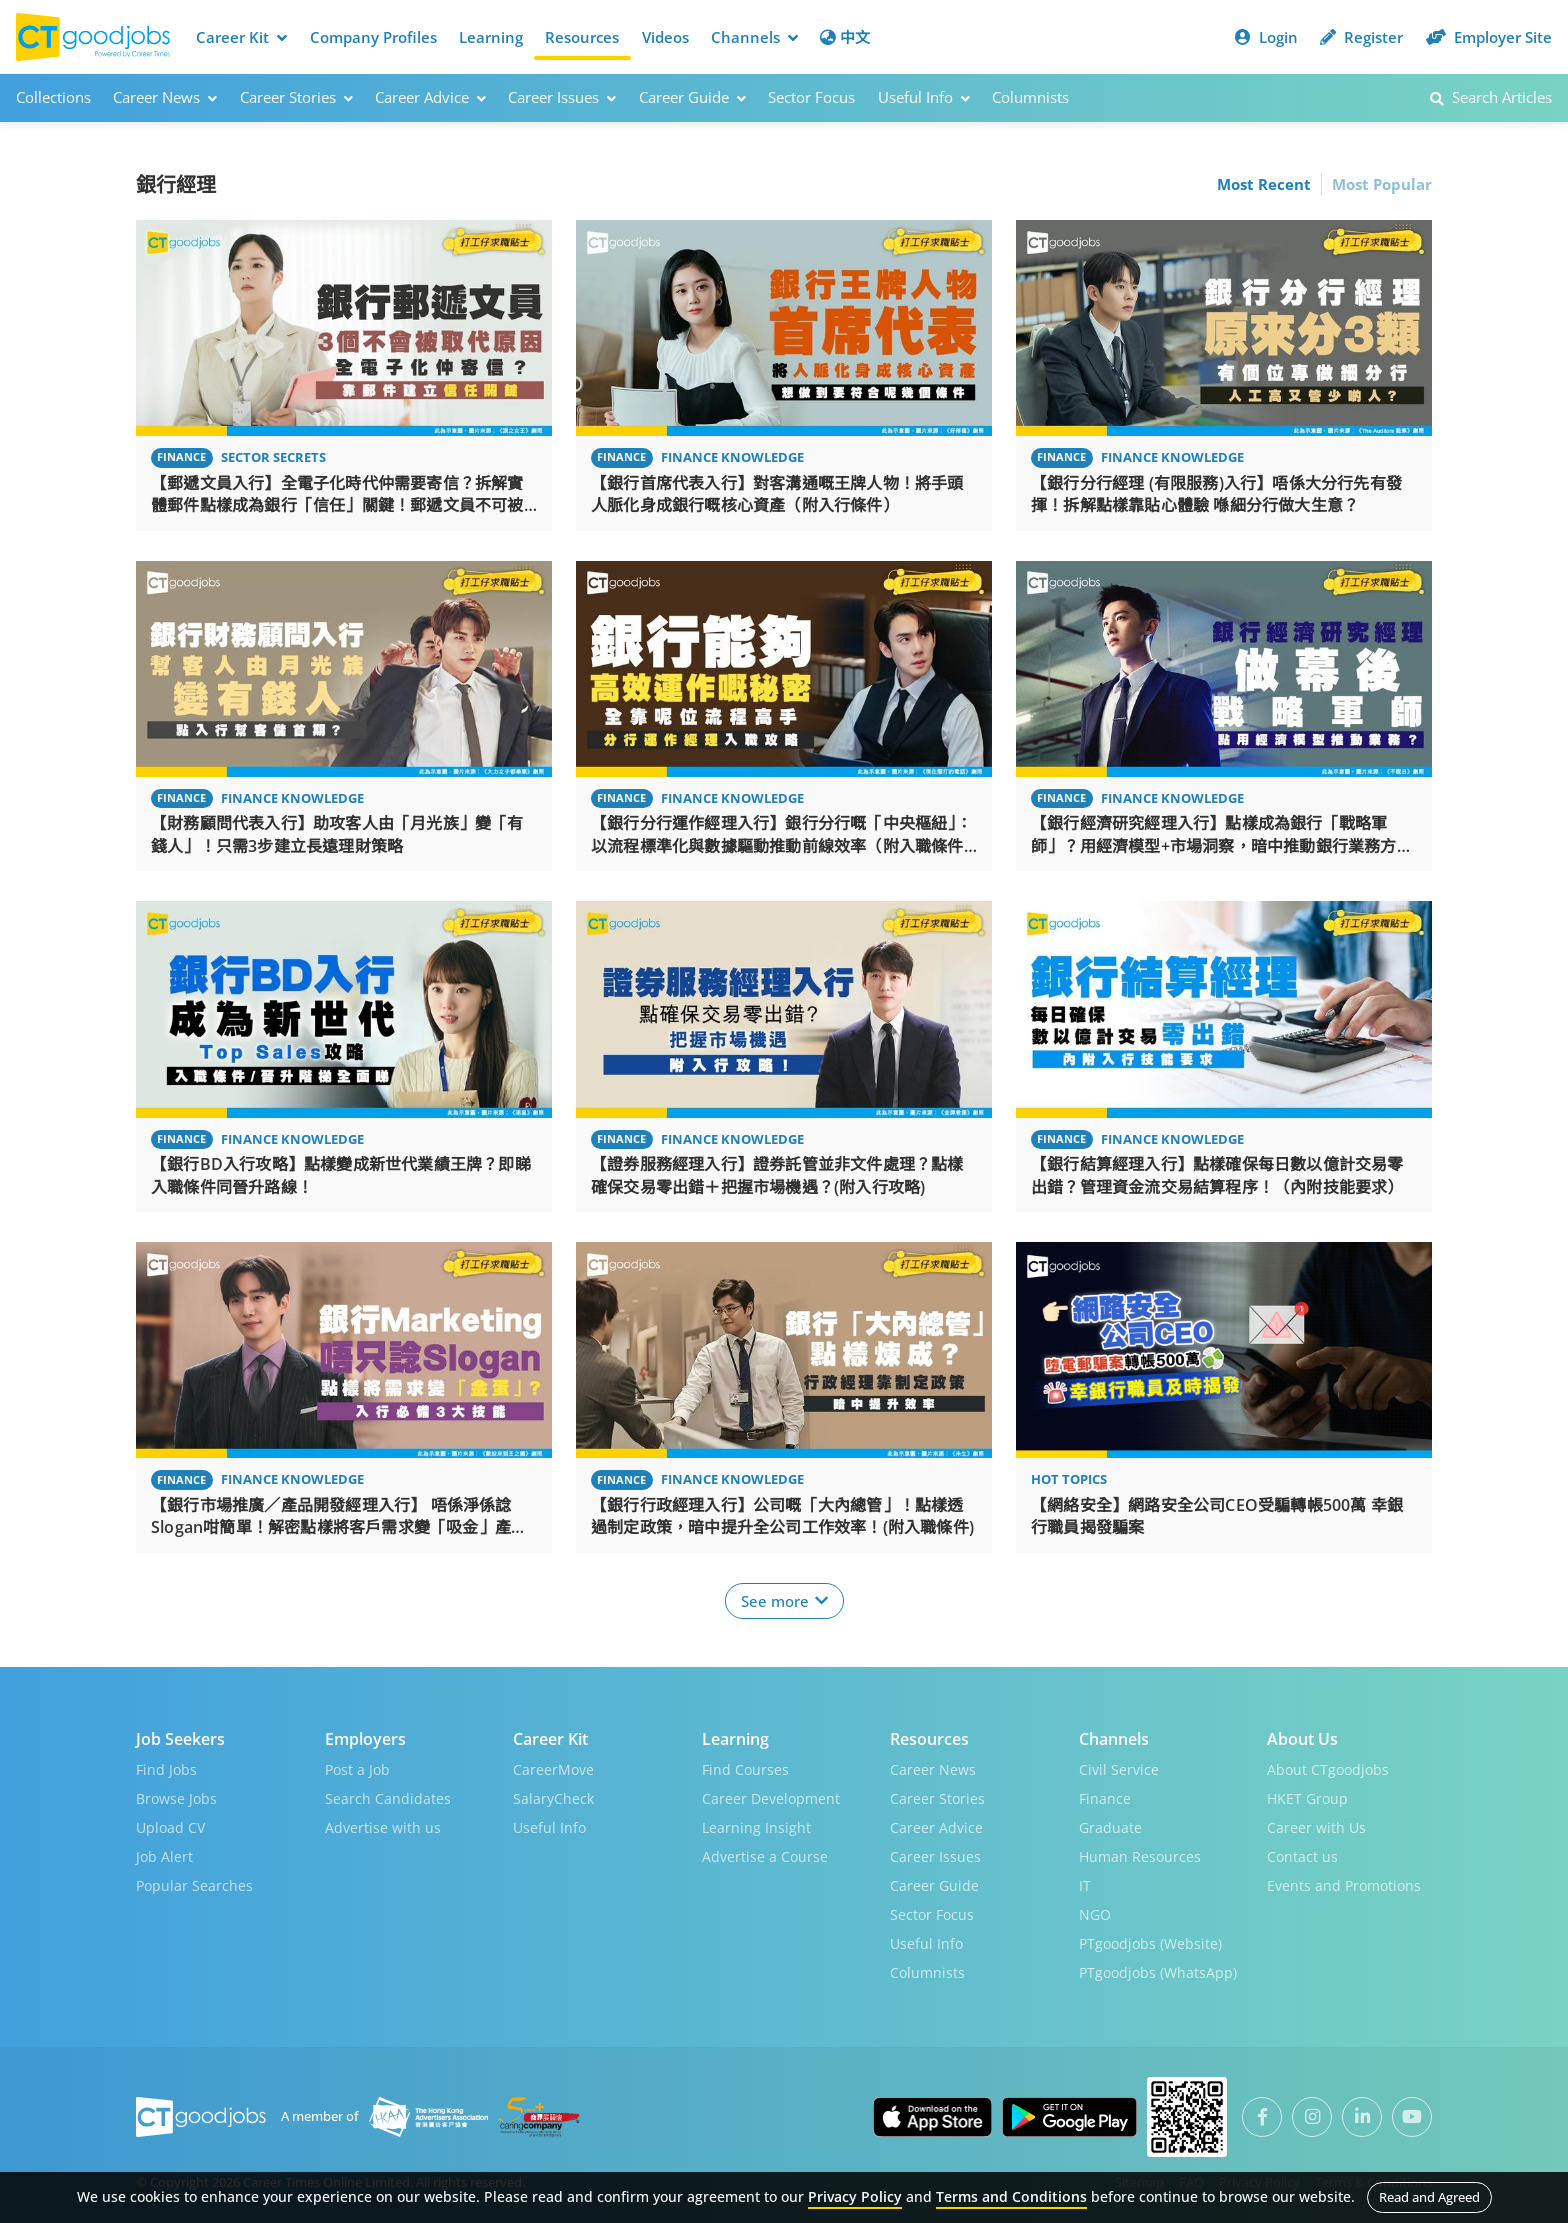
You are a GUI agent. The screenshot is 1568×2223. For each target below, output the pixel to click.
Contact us (1302, 1856)
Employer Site (1489, 37)
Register (1361, 37)
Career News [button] (165, 97)
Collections (53, 97)
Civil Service (1119, 1769)
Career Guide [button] (692, 97)
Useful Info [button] (924, 97)
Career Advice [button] (430, 97)
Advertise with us (383, 1827)
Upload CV (170, 1827)
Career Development (771, 1798)
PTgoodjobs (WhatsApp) (1158, 1972)
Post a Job (357, 1769)
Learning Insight (756, 1827)
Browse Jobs (176, 1798)
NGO (1095, 1914)
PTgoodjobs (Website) (1150, 1943)
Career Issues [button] (562, 97)
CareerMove (553, 1769)
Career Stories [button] (296, 97)
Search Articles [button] (1491, 97)
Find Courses (745, 1769)
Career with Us (1316, 1827)
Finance (1105, 1798)
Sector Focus (811, 97)
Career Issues (935, 1856)
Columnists (1030, 97)
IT (1085, 1885)
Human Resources (1140, 1856)
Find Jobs (166, 1769)
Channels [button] (754, 37)
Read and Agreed (1429, 2197)
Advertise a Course (765, 1856)
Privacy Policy (855, 2196)
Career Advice (936, 1827)
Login (1266, 37)
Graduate (1110, 1827)
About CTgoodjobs (1328, 1769)
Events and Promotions (1344, 1885)
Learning (491, 37)
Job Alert (164, 1856)
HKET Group (1307, 1798)
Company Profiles (373, 37)
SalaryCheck (553, 1798)
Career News (933, 1769)
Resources (582, 37)
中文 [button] (845, 37)
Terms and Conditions (1011, 2196)
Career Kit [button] (241, 37)
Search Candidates (388, 1798)
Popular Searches (194, 1885)
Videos (665, 37)
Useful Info (549, 1827)
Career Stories (937, 1798)
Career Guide (934, 1885)
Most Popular (1382, 184)
